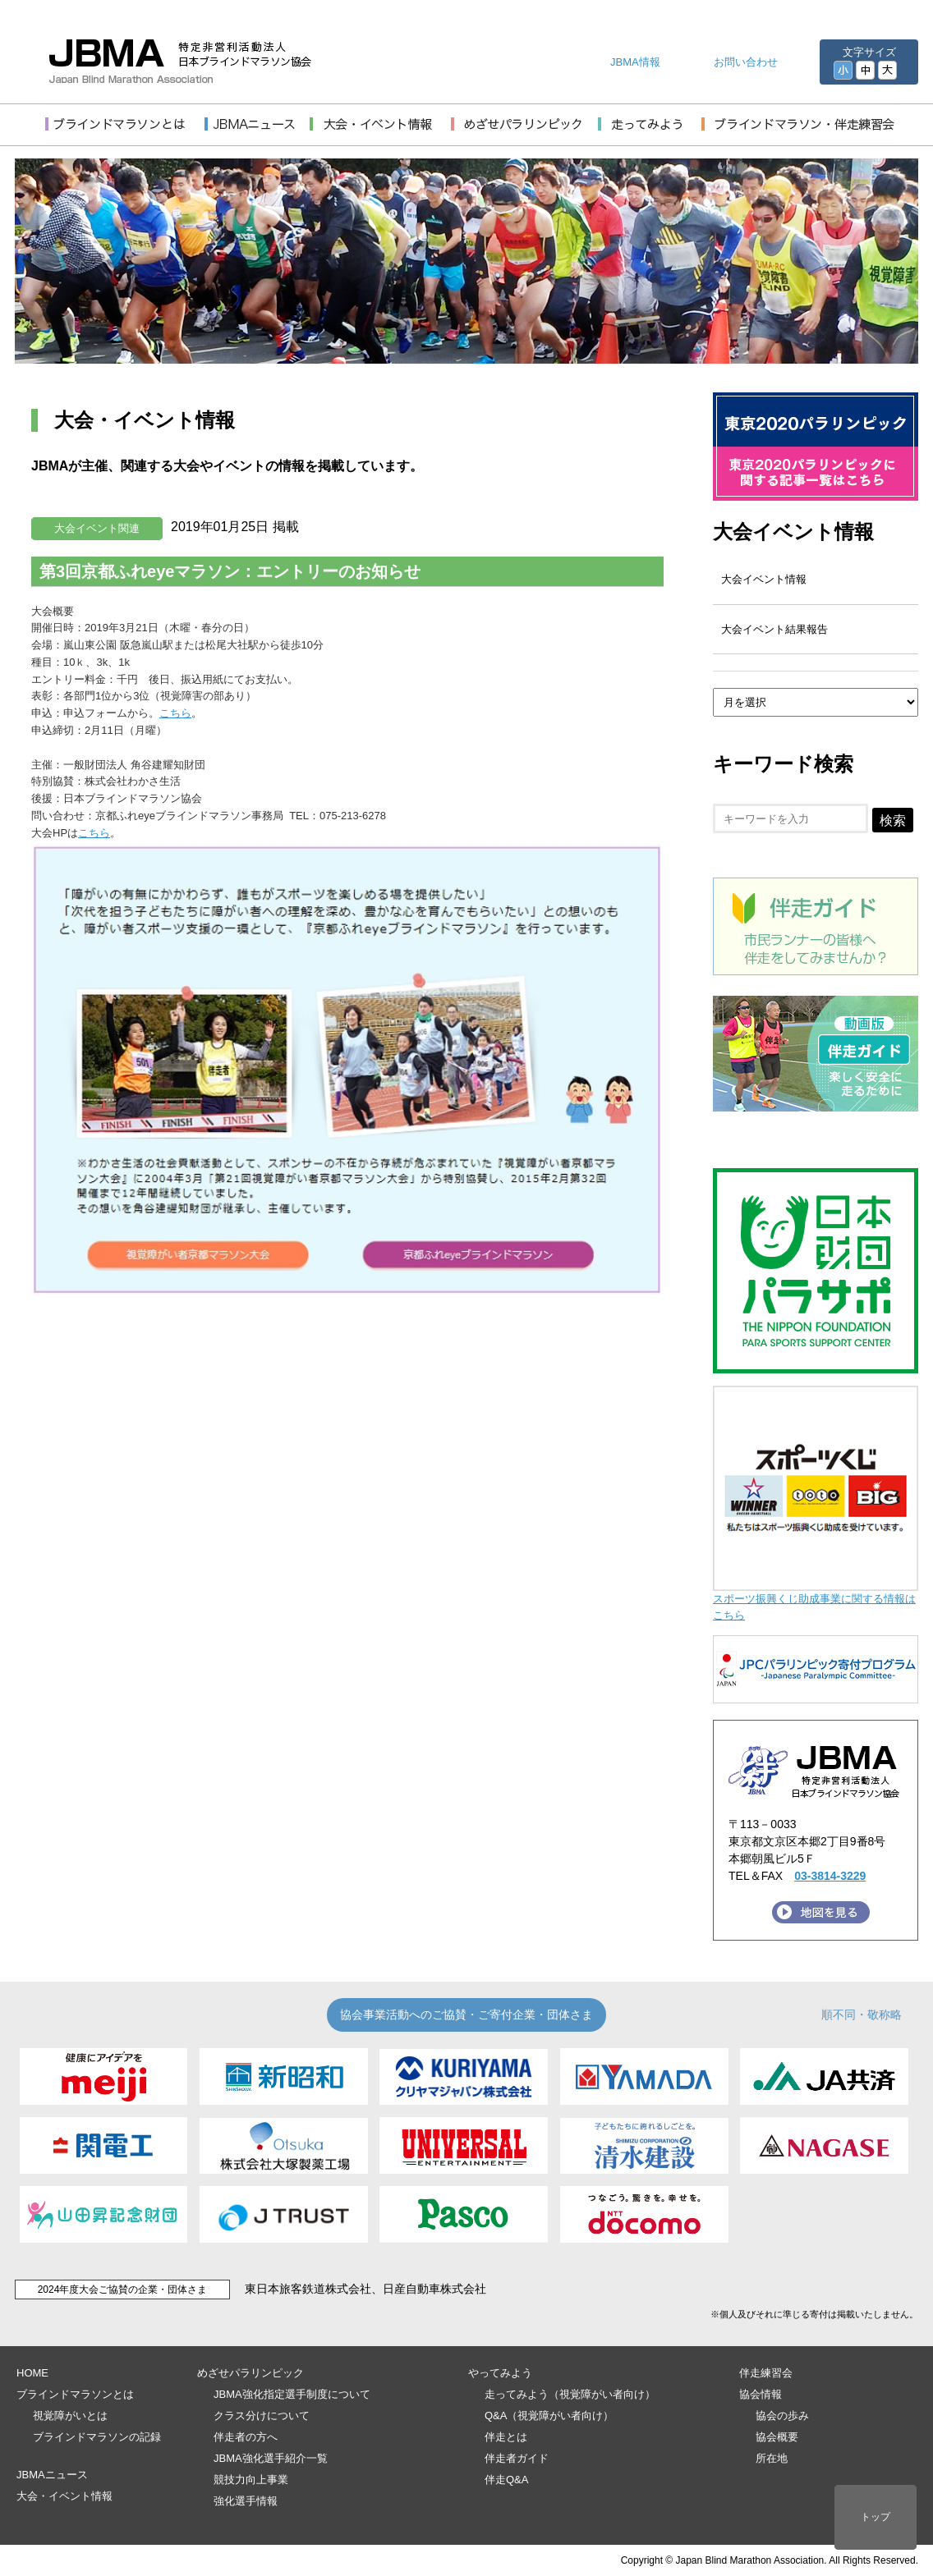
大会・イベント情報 (64, 2496)
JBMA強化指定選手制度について (292, 2394)
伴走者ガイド (517, 2458)
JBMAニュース (52, 2474)
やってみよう (500, 2373)
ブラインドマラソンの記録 (97, 2437)
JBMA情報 (635, 62)
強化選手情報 (246, 2501)
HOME (32, 2373)
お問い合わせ (746, 62)
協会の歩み (782, 2415)
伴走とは (506, 2437)
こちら (175, 713)
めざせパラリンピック (250, 2373)
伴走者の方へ (246, 2437)
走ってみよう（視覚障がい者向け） (570, 2394)
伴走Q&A (506, 2479)
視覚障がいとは (70, 2415)
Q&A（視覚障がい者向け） (549, 2415)
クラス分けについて (262, 2415)
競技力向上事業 (251, 2479)
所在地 (772, 2458)
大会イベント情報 (793, 531)
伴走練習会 (766, 2373)
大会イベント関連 (97, 528)
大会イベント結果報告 (774, 629)
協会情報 (760, 2394)
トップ (875, 2517)
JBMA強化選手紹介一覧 (271, 2458)
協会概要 (777, 2437)
